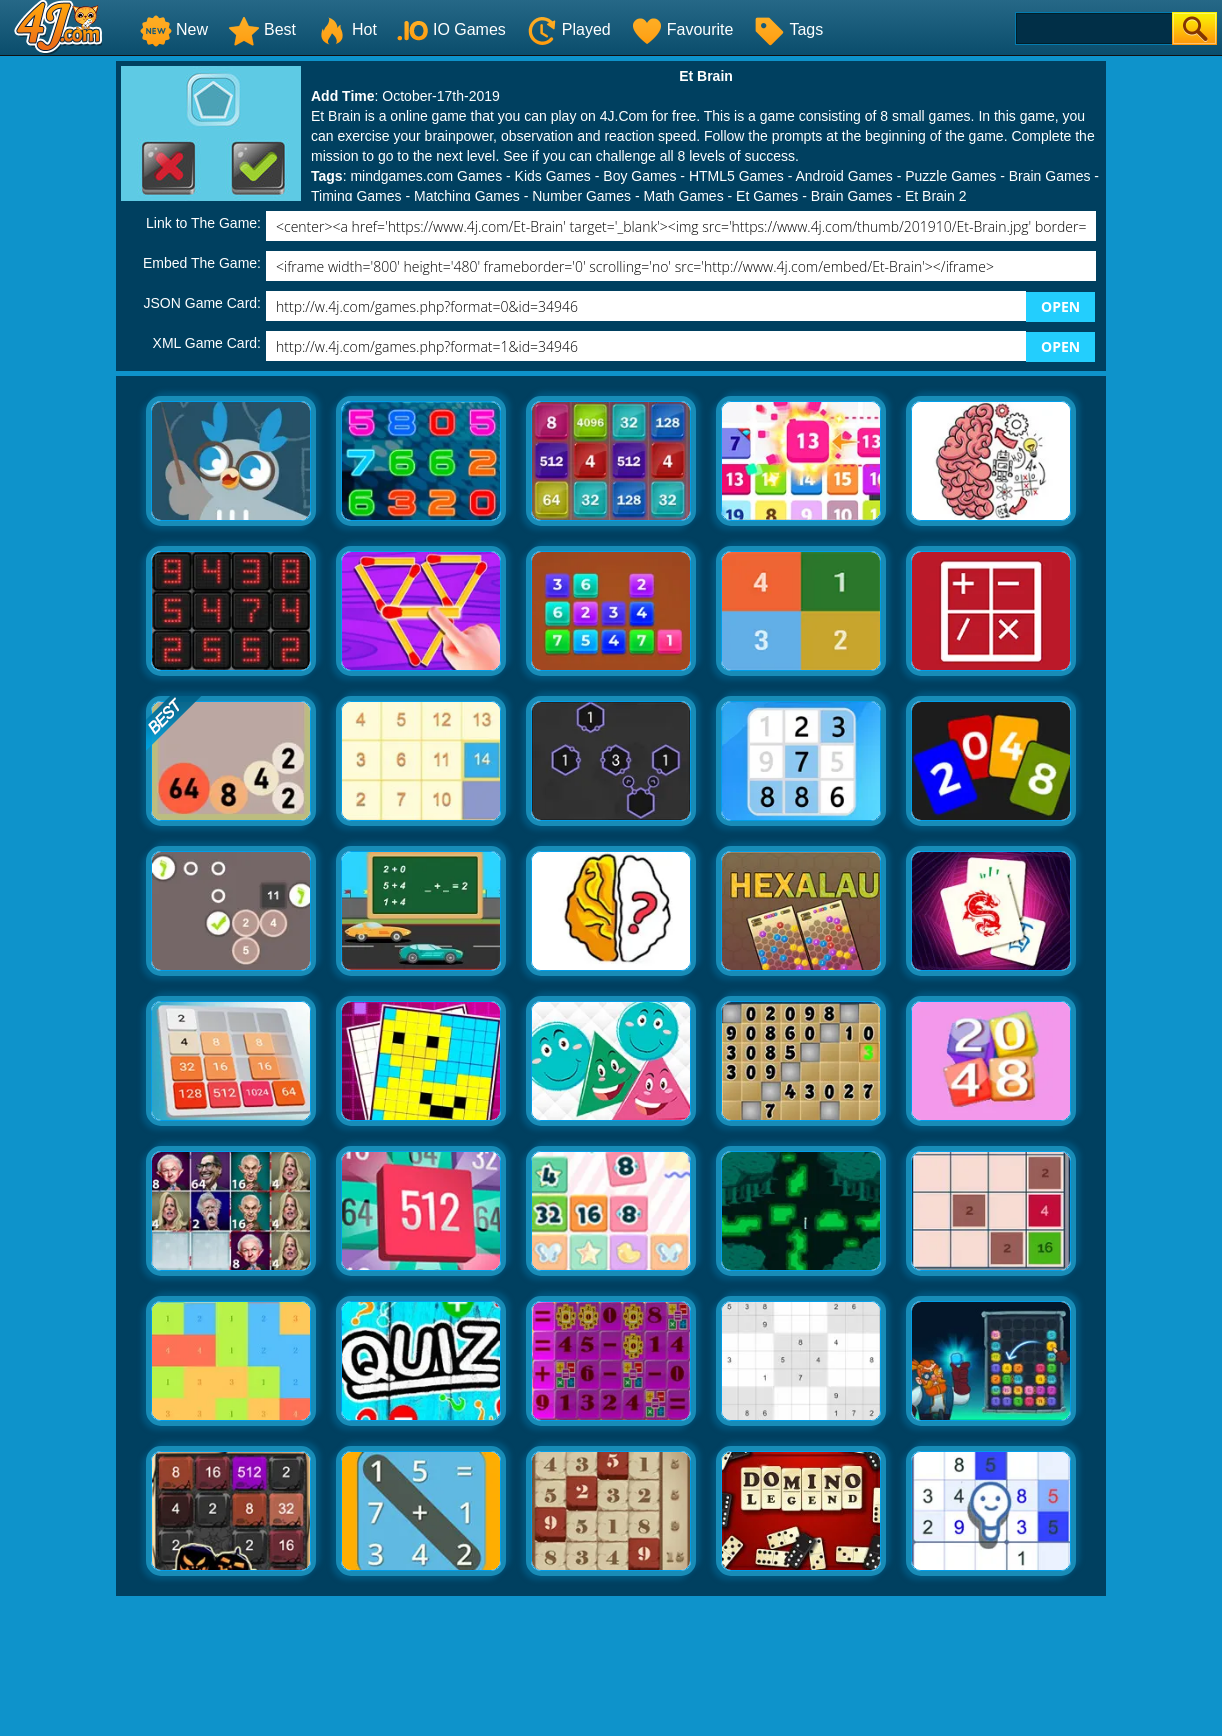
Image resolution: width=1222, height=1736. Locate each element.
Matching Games (467, 196)
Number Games (581, 196)
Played (568, 29)
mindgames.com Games (426, 176)
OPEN (1060, 306)
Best (262, 29)
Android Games (843, 176)
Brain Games (1050, 176)
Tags (788, 29)
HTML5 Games (736, 176)
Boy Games (639, 176)
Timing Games (356, 196)
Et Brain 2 (935, 196)
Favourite (682, 29)
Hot (346, 29)
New (174, 29)
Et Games (767, 196)
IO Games (451, 29)
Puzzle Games (950, 176)
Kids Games (553, 176)
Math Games (684, 196)
